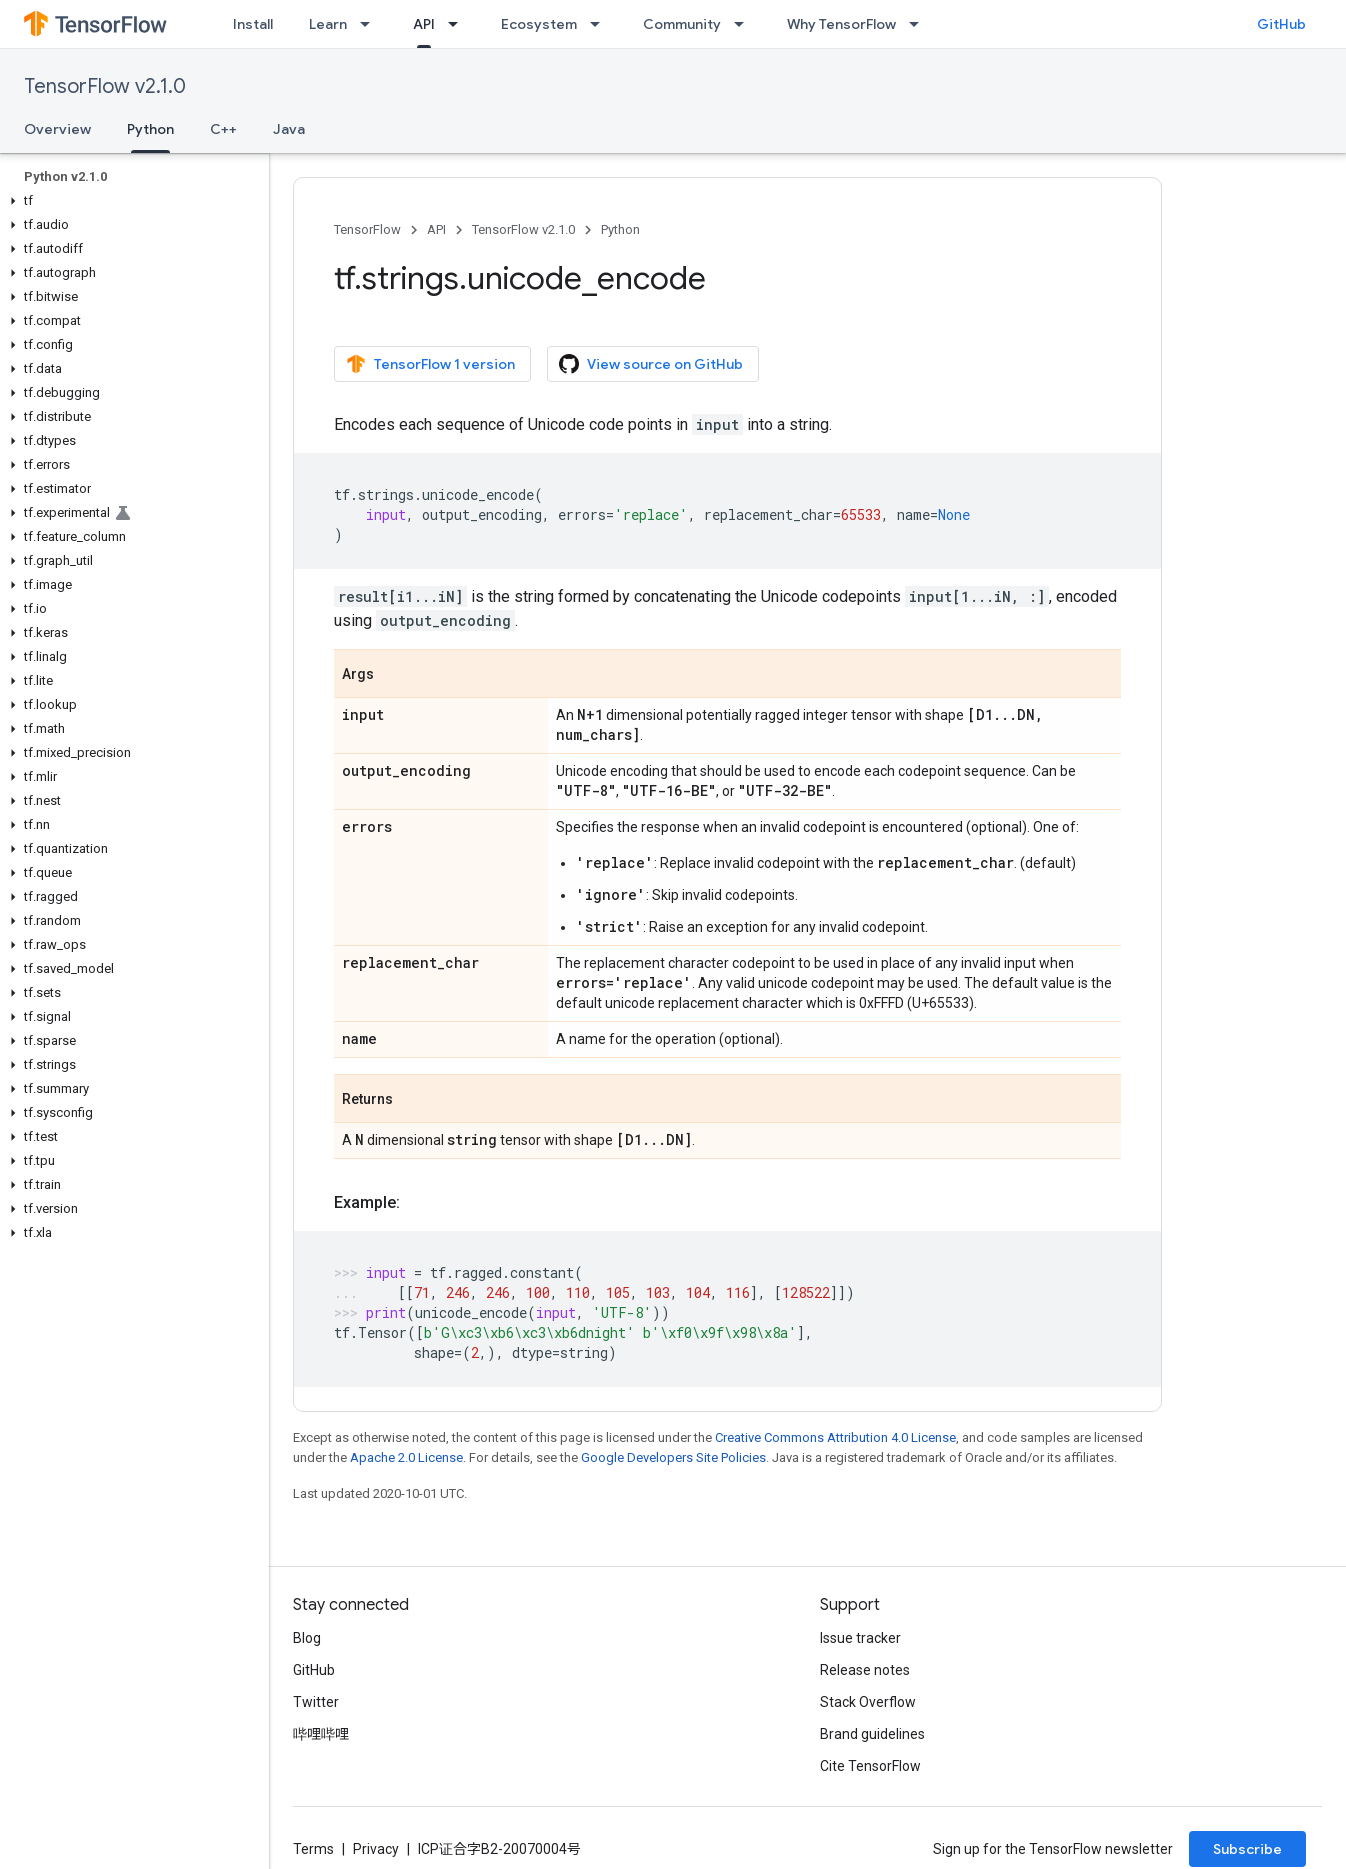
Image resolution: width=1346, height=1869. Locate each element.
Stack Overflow (868, 1702)
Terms (313, 1849)
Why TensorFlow (841, 24)
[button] (130, 201)
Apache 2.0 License (406, 1457)
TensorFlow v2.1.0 (105, 86)
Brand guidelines (872, 1734)
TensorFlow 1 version (430, 364)
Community (682, 24)
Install (253, 24)
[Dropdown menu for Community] (745, 24)
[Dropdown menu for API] (459, 24)
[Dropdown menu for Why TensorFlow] (920, 24)
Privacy (376, 1849)
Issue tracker (860, 1638)
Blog (307, 1638)
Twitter (316, 1702)
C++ (223, 129)
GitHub (1281, 24)
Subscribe (1247, 1849)
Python (620, 229)
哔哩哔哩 (321, 1734)
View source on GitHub (651, 364)
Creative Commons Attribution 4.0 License (835, 1437)
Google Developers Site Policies (673, 1457)
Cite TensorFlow (870, 1766)
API (436, 229)
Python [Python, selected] (150, 129)
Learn (328, 24)
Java (289, 129)
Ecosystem (539, 24)
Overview (57, 129)
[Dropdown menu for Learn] (371, 24)
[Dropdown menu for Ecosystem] (601, 24)
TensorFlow (367, 229)
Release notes (865, 1670)
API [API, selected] (424, 24)
